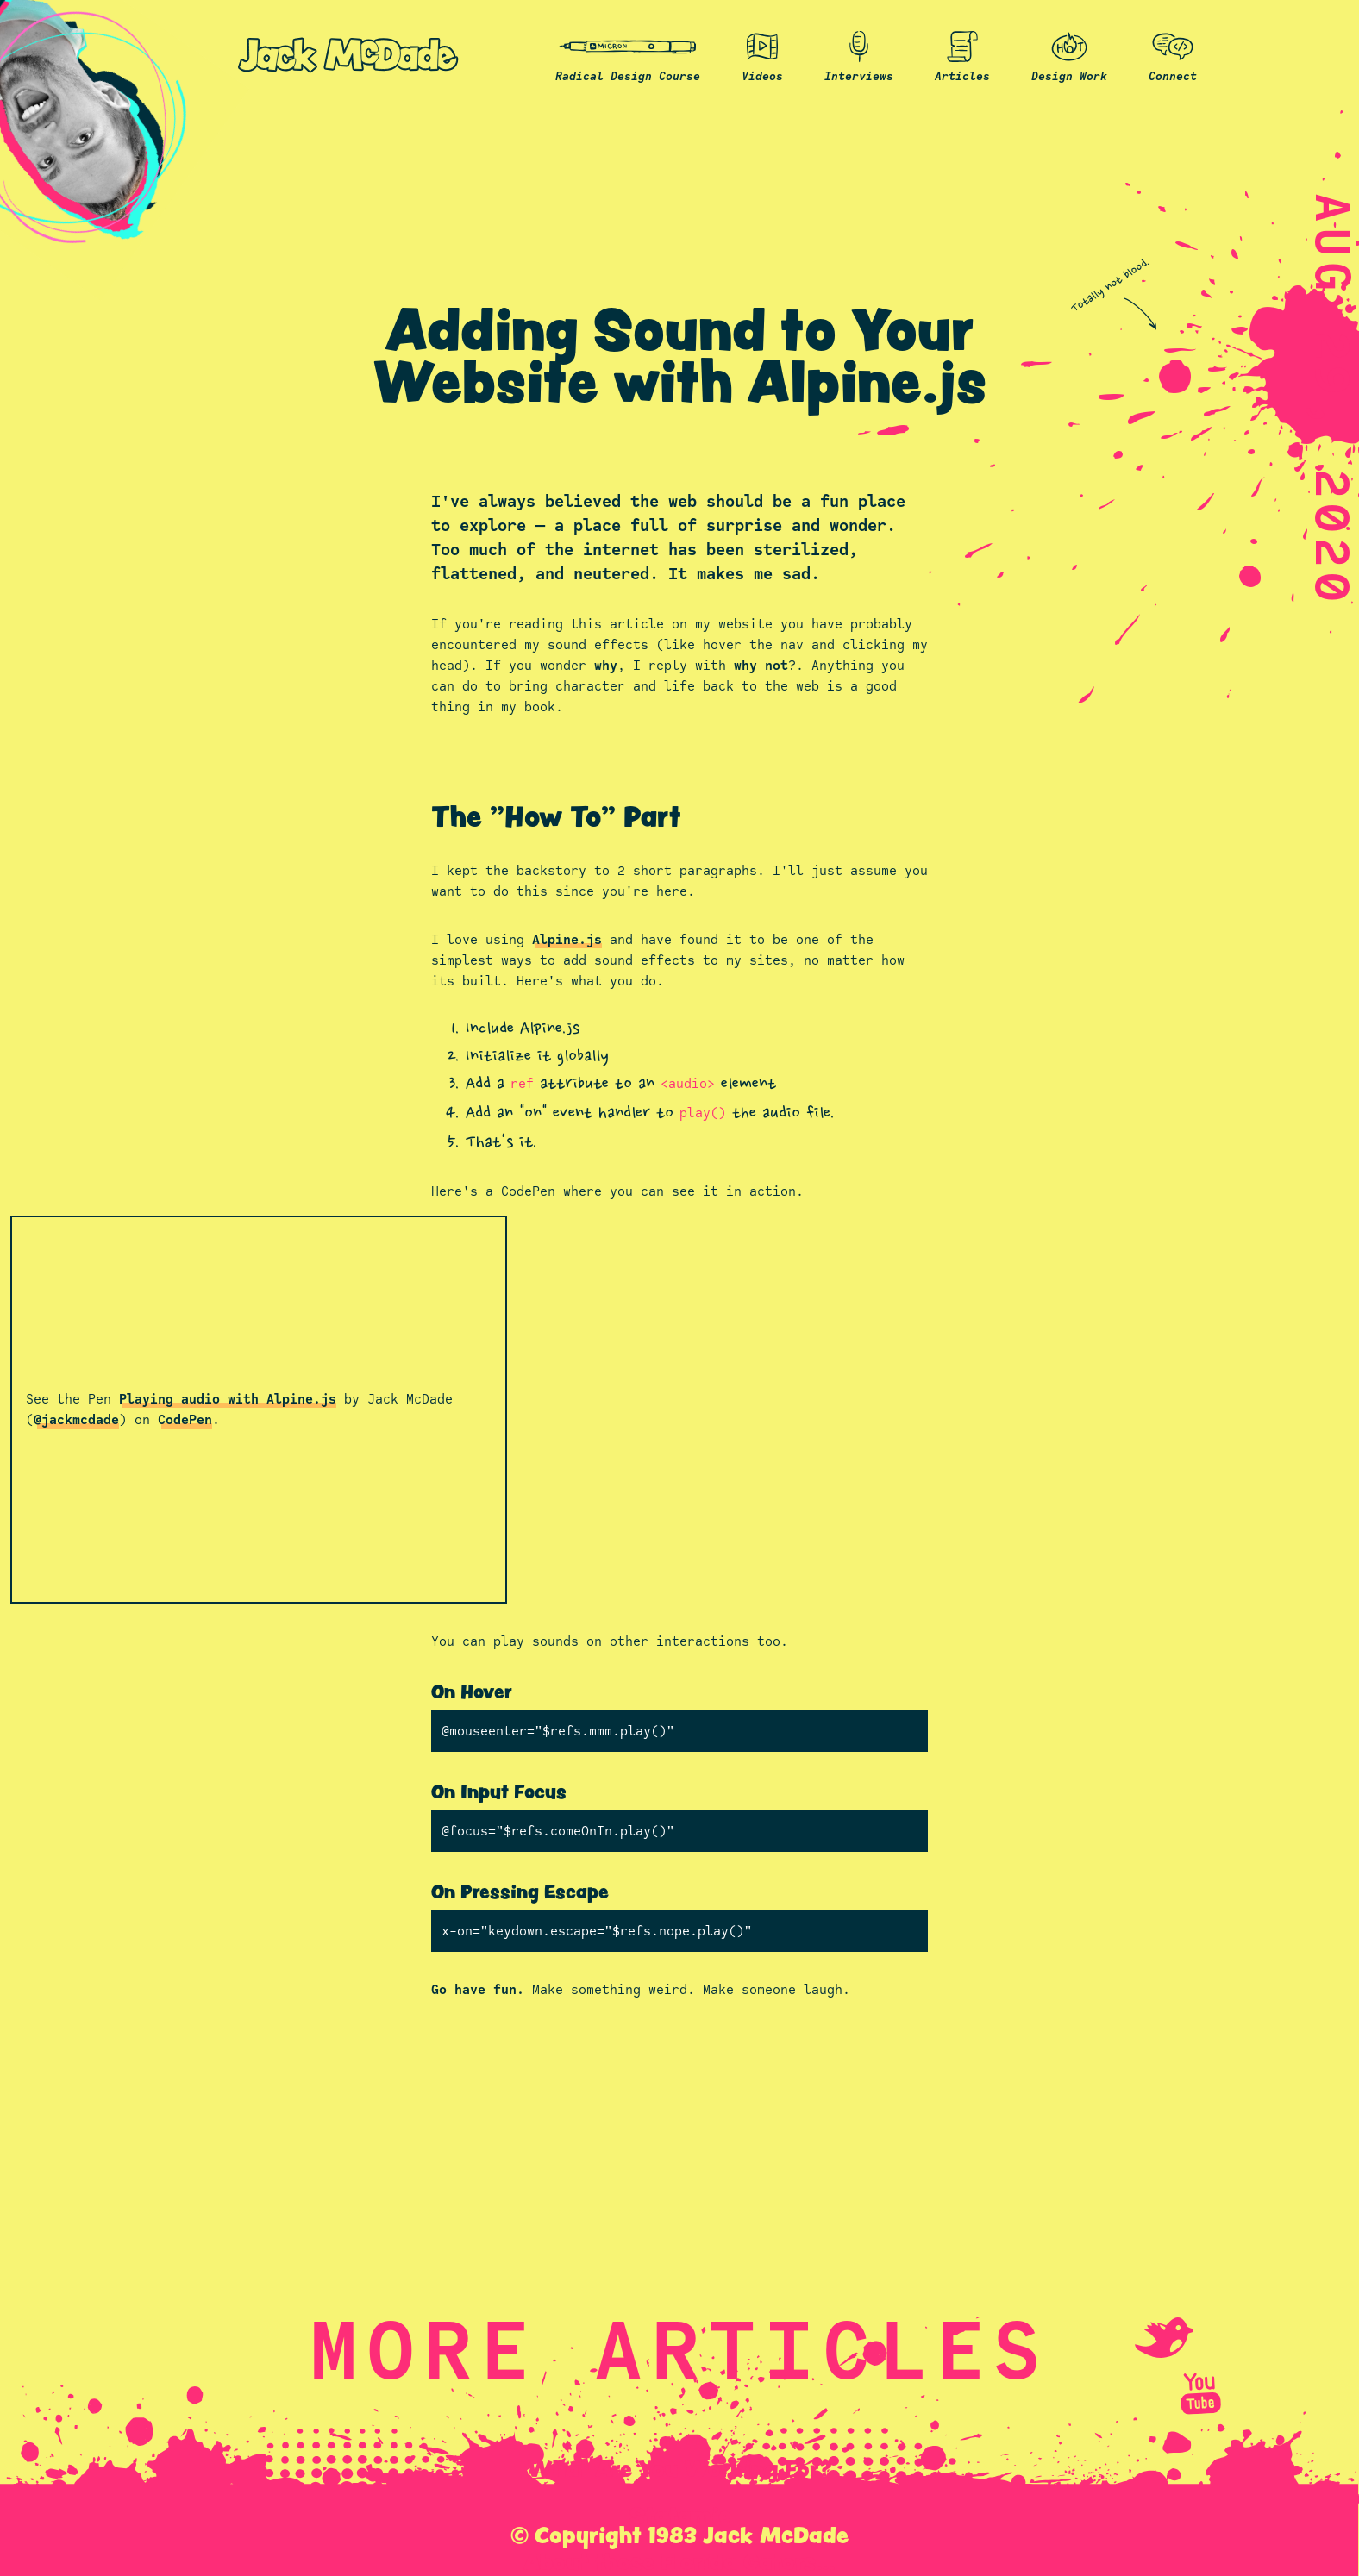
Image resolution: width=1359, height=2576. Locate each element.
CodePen (185, 1419)
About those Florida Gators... (679, 2561)
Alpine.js (567, 939)
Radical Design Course (627, 55)
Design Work (1069, 55)
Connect (1173, 55)
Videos (762, 55)
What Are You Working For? (679, 2468)
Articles (962, 55)
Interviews (858, 55)
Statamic (679, 2515)
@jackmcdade (76, 1419)
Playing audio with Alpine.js (227, 1399)
